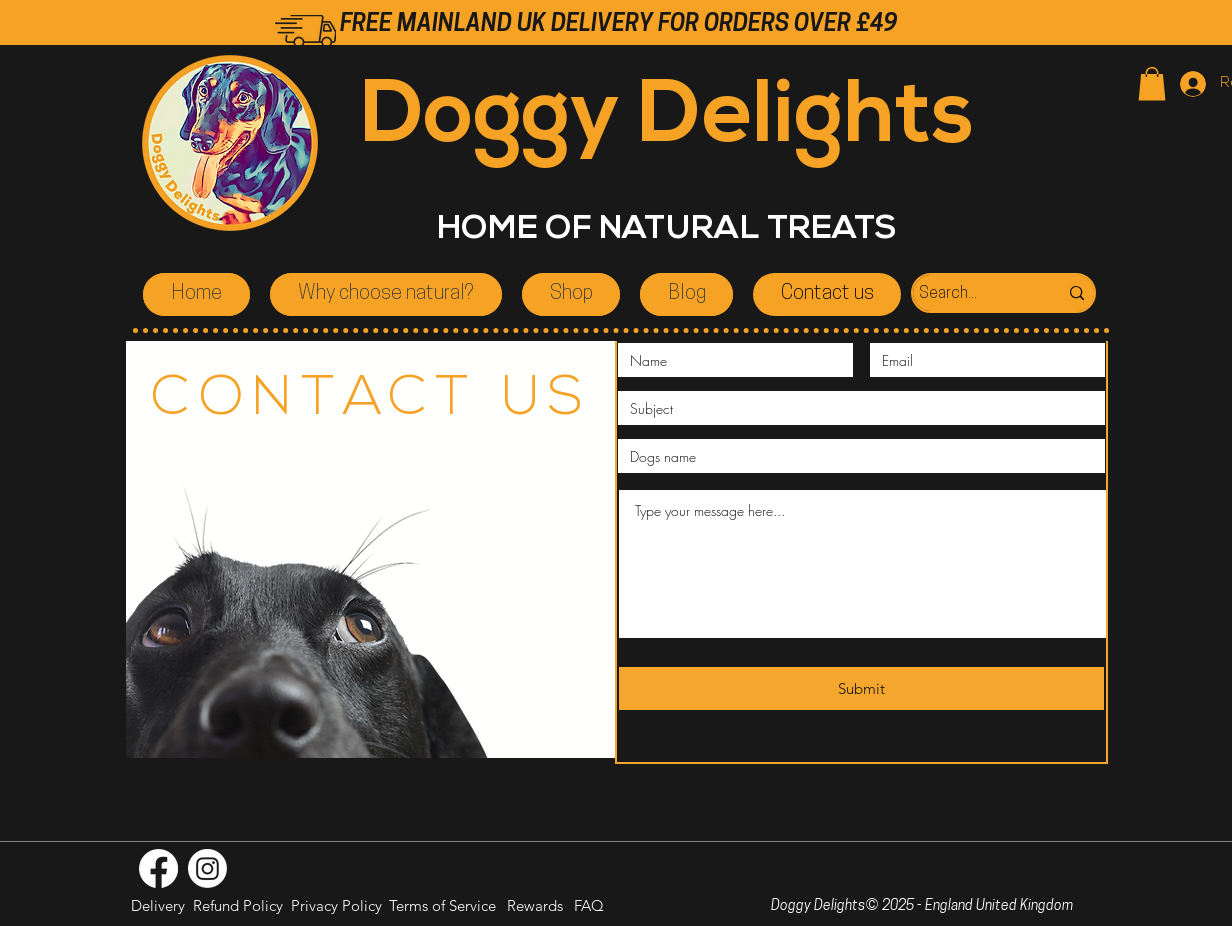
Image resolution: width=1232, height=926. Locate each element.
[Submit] (861, 688)
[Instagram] (207, 868)
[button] (1152, 83)
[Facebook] (158, 868)
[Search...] (967, 294)
